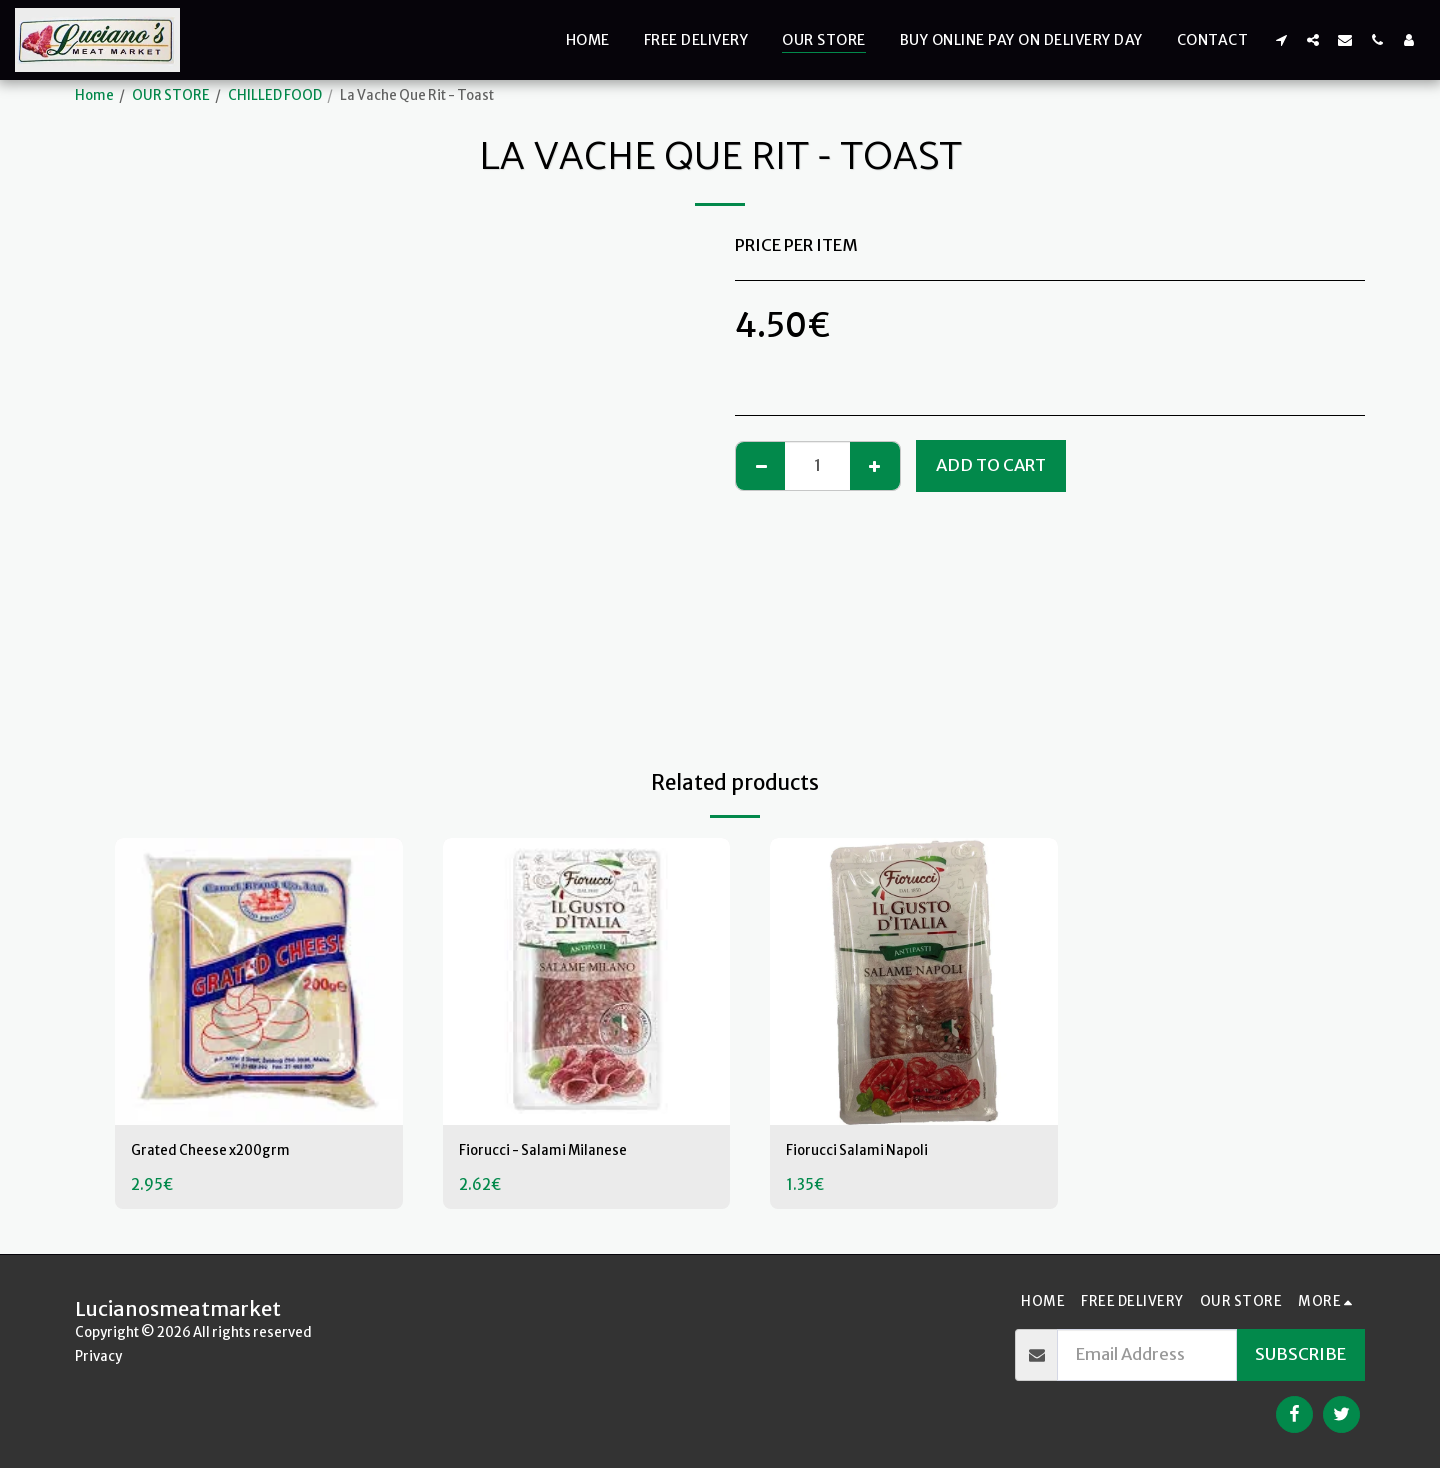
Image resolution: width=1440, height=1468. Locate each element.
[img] (259, 982)
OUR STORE (171, 95)
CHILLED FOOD (275, 95)
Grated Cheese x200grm (229, 1152)
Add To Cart (991, 465)
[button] (1281, 39)
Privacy (98, 1356)
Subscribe (1300, 1354)
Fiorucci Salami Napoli (868, 1152)
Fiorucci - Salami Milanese (558, 1152)
